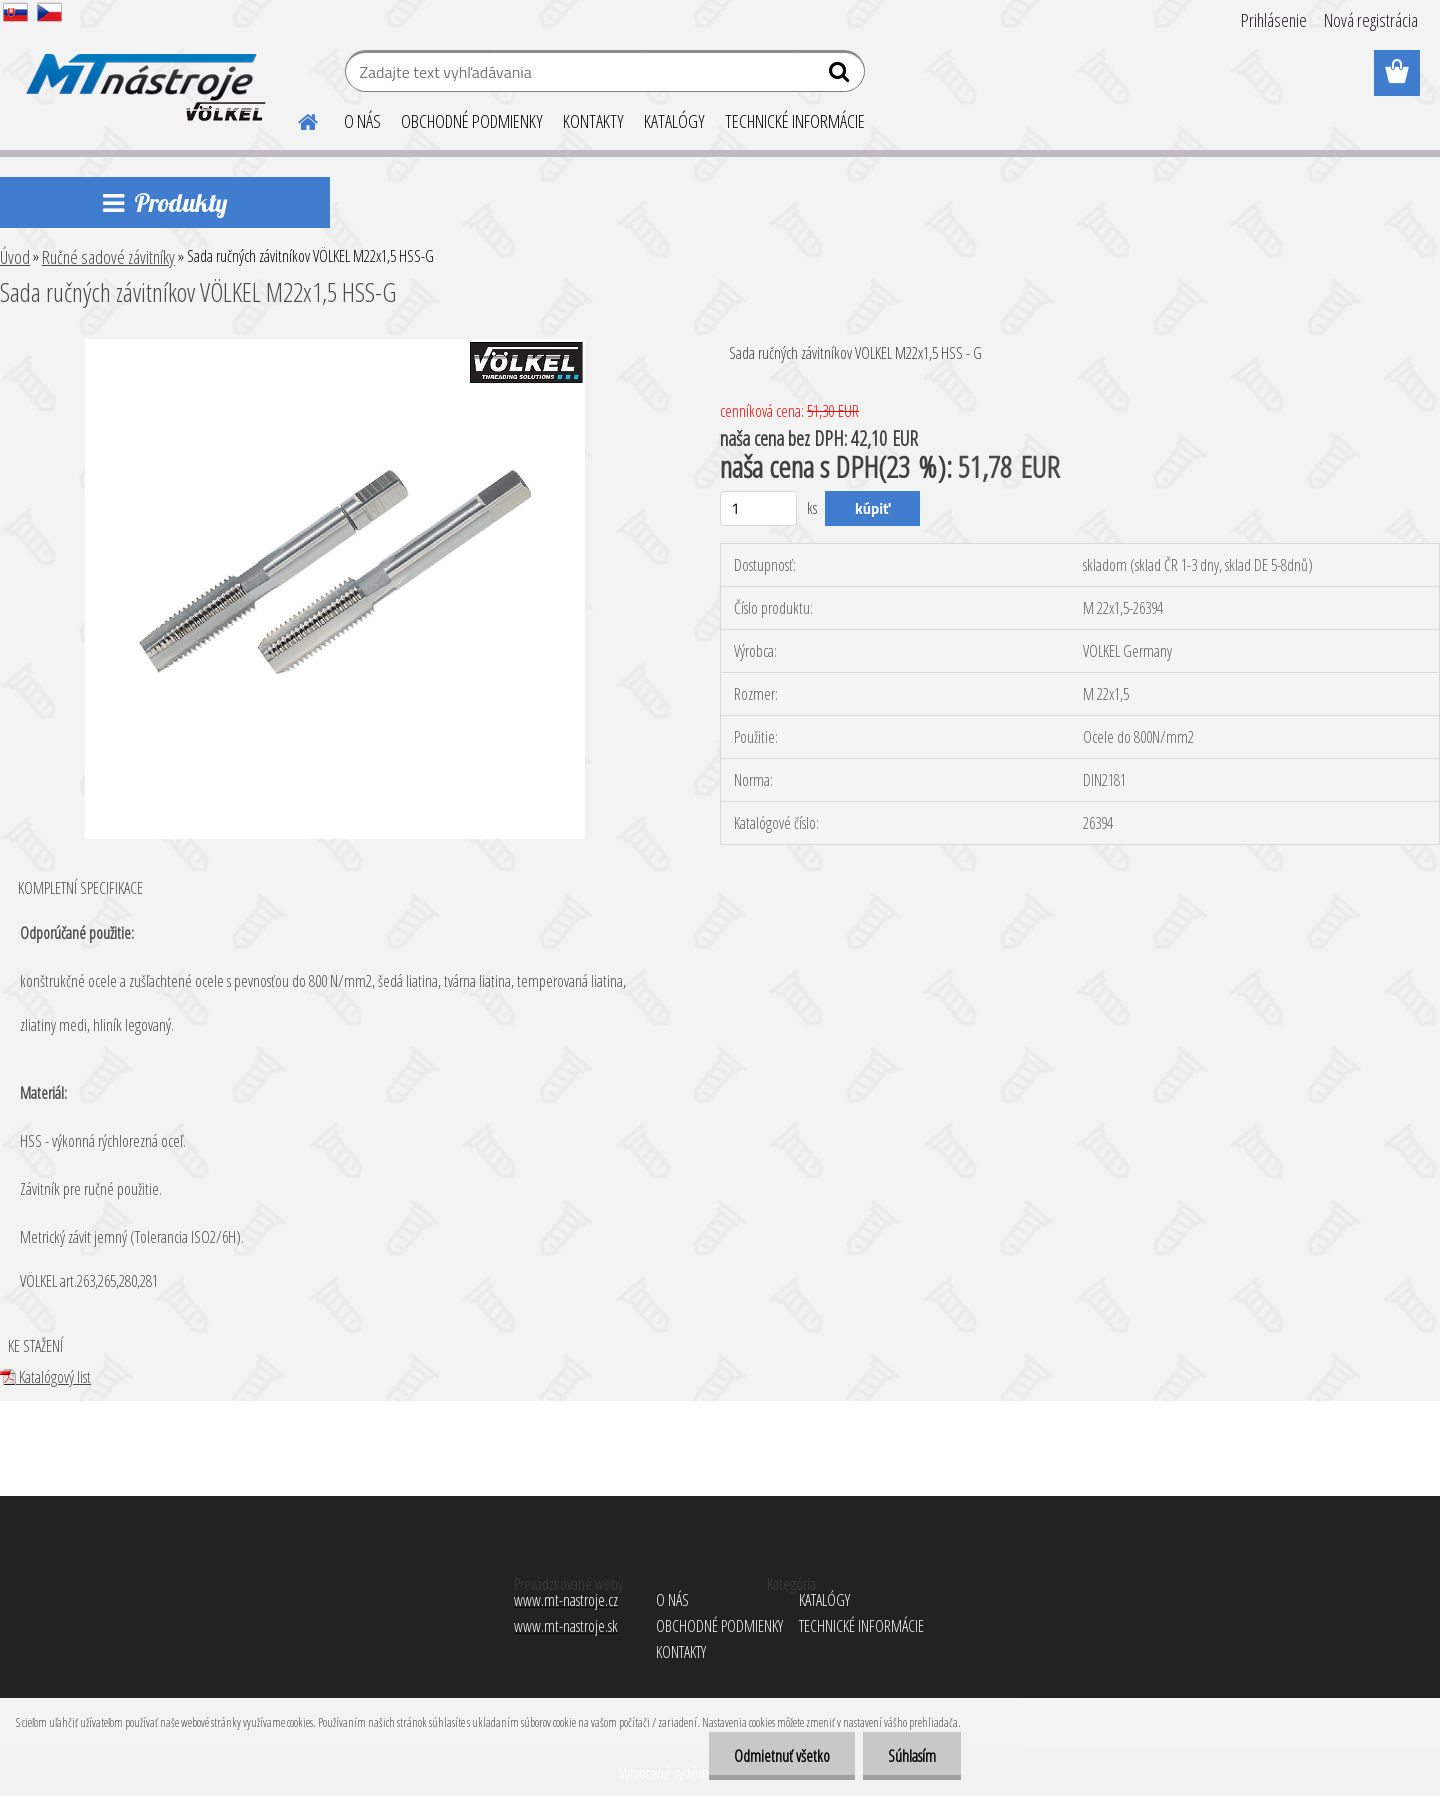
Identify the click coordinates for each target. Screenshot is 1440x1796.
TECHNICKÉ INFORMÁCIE (795, 121)
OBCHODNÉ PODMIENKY (472, 121)
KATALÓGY (674, 121)
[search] (841, 76)
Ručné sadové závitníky (108, 257)
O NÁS (362, 121)
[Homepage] (296, 119)
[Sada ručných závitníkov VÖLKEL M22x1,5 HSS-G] (335, 347)
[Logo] (142, 74)
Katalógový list (45, 1377)
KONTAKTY (593, 121)
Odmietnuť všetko (782, 1756)
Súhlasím (912, 1756)
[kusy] (758, 508)
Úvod (15, 257)
